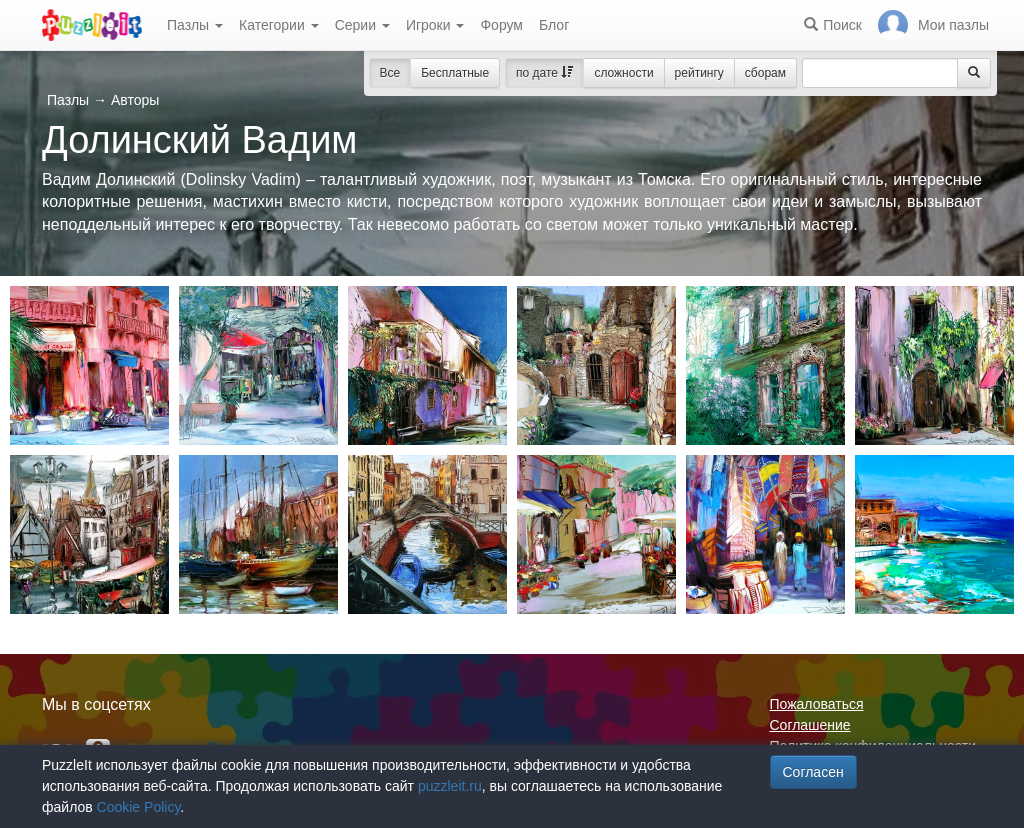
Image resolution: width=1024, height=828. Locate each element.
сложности (623, 73)
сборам (765, 73)
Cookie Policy (139, 807)
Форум (501, 25)
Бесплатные (455, 73)
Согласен (813, 772)
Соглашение (810, 725)
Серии (362, 25)
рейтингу (699, 73)
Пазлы (195, 25)
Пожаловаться (817, 704)
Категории (279, 25)
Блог (554, 25)
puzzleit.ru (450, 786)
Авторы (135, 100)
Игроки (435, 25)
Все (390, 73)
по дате (544, 73)
